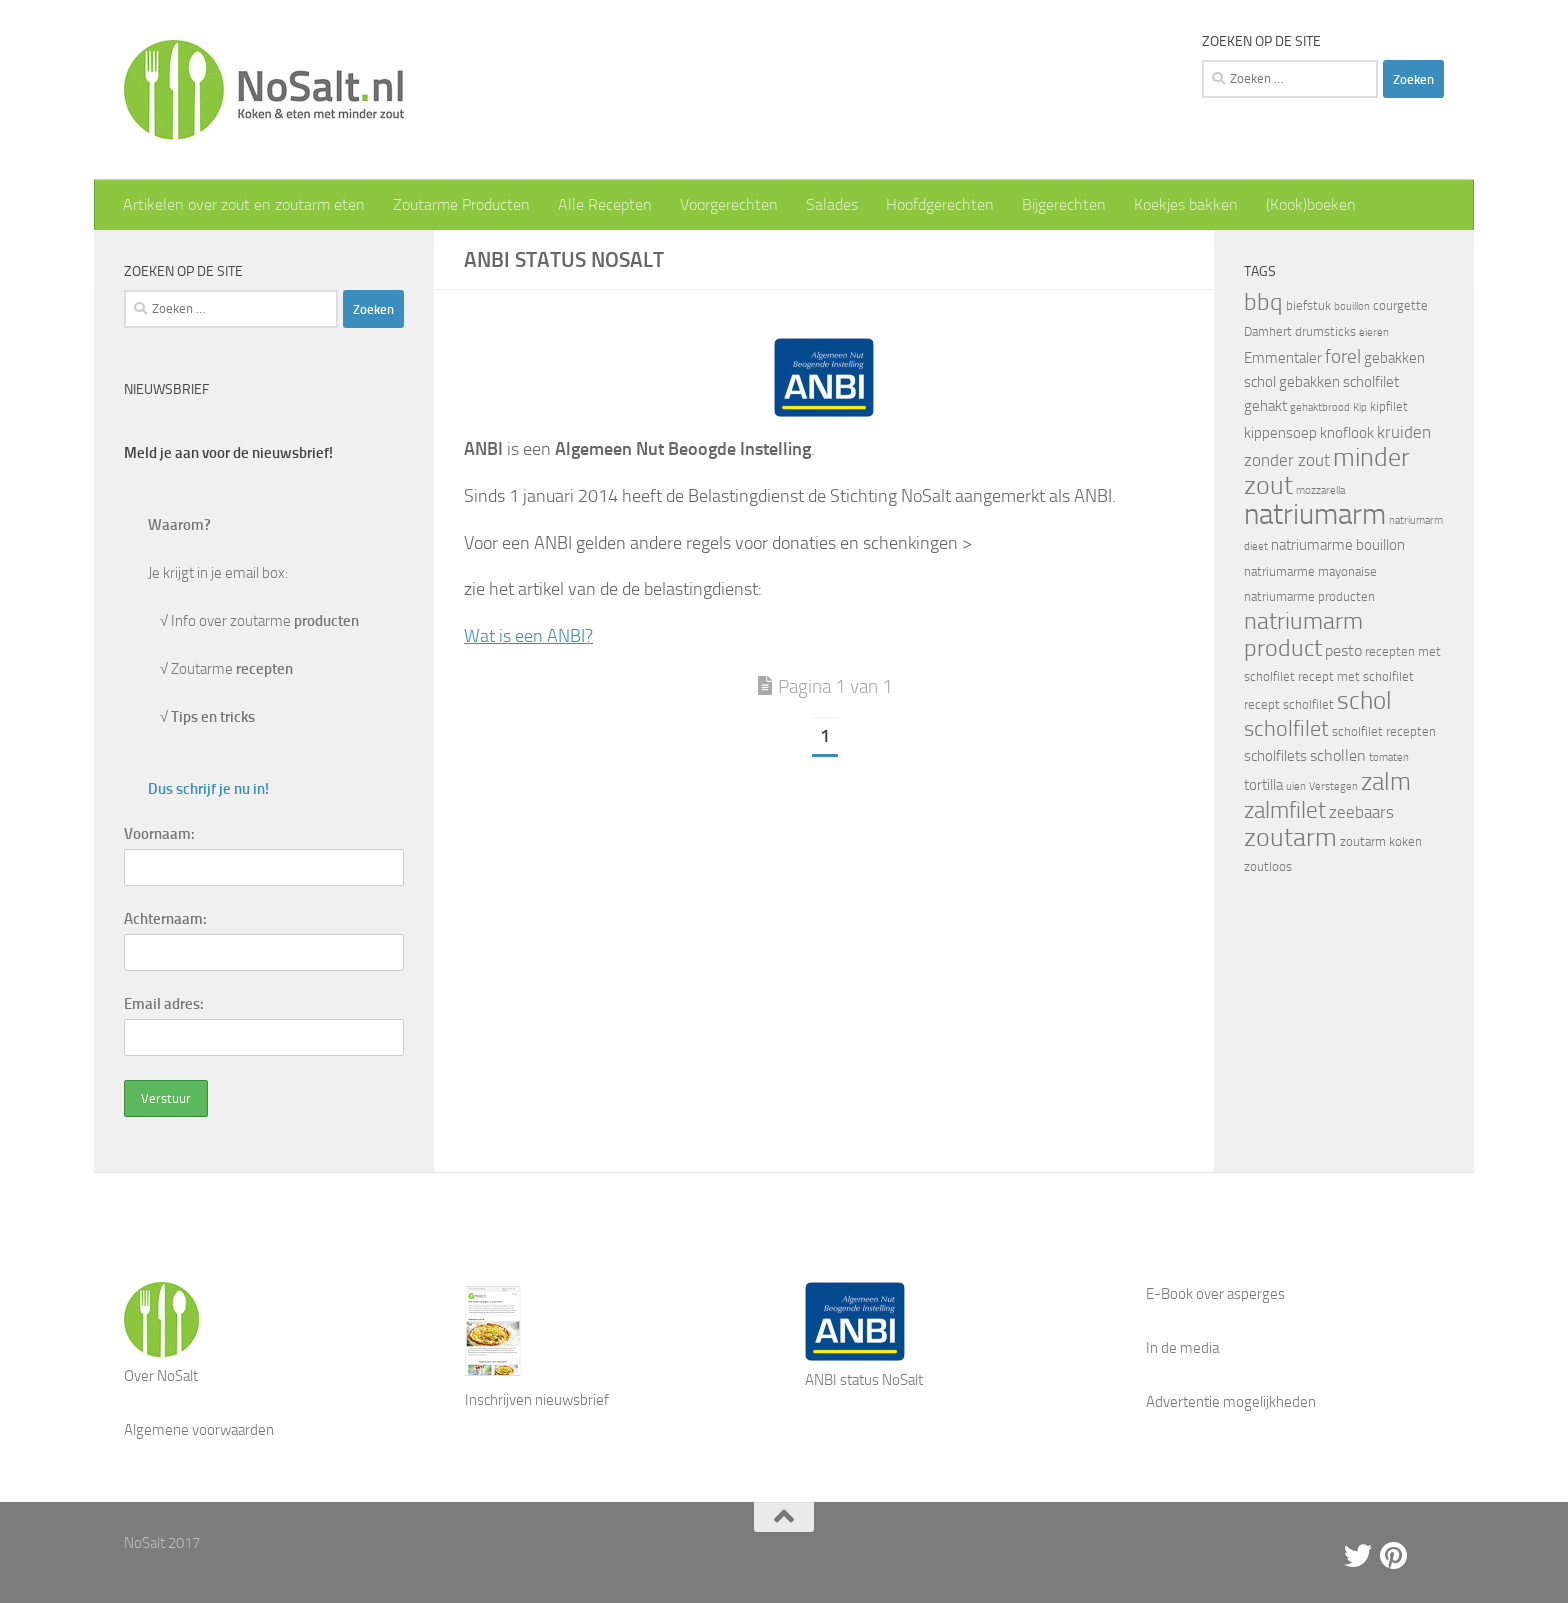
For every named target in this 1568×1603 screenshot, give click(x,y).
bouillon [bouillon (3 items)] (1352, 306)
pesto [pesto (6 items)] (1343, 650)
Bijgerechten (1064, 204)
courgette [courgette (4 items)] (1400, 305)
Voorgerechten (729, 204)
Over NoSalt (161, 1376)
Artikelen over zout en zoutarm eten (244, 204)
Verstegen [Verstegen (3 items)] (1333, 786)
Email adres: (164, 1004)
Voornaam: (159, 834)
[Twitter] (1358, 1556)
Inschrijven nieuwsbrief (537, 1400)
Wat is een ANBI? (528, 636)
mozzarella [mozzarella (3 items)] (1320, 490)
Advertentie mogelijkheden (1231, 1402)
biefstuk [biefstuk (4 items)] (1308, 305)
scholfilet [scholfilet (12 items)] (1286, 728)
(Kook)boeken (1311, 204)
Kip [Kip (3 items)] (1360, 407)
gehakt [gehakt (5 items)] (1265, 406)
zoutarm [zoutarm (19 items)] (1290, 837)
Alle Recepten (605, 204)
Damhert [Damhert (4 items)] (1268, 331)
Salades (832, 204)
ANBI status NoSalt (864, 1380)
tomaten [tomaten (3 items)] (1389, 757)
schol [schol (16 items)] (1364, 700)
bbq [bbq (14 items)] (1263, 302)
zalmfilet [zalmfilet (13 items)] (1285, 810)
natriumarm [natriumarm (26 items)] (1315, 514)
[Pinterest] (1394, 1556)
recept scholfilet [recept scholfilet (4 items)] (1289, 704)
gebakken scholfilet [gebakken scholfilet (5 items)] (1339, 382)
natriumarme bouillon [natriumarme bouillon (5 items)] (1338, 545)
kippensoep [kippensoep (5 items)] (1280, 433)
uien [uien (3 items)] (1296, 786)
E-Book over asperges (1215, 1294)
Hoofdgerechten (940, 204)
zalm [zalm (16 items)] (1386, 781)
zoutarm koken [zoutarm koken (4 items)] (1381, 841)
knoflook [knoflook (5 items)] (1347, 433)
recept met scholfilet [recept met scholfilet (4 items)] (1356, 676)
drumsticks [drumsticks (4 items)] (1325, 331)
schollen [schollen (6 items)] (1338, 755)
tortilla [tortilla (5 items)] (1263, 785)
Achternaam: (165, 919)
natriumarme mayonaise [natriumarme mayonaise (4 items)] (1310, 571)
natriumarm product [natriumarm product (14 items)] (1303, 634)
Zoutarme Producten (461, 204)
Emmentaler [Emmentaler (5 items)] (1283, 358)
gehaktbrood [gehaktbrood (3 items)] (1320, 407)
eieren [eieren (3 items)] (1374, 332)
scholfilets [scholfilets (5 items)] (1275, 756)
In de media (1182, 1348)
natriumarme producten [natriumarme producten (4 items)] (1309, 596)
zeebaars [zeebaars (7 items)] (1361, 812)
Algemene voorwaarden (199, 1430)
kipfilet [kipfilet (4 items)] (1389, 406)
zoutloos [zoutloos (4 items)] (1268, 866)
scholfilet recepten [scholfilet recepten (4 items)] (1384, 731)
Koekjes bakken (1186, 204)
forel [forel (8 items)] (1343, 357)
